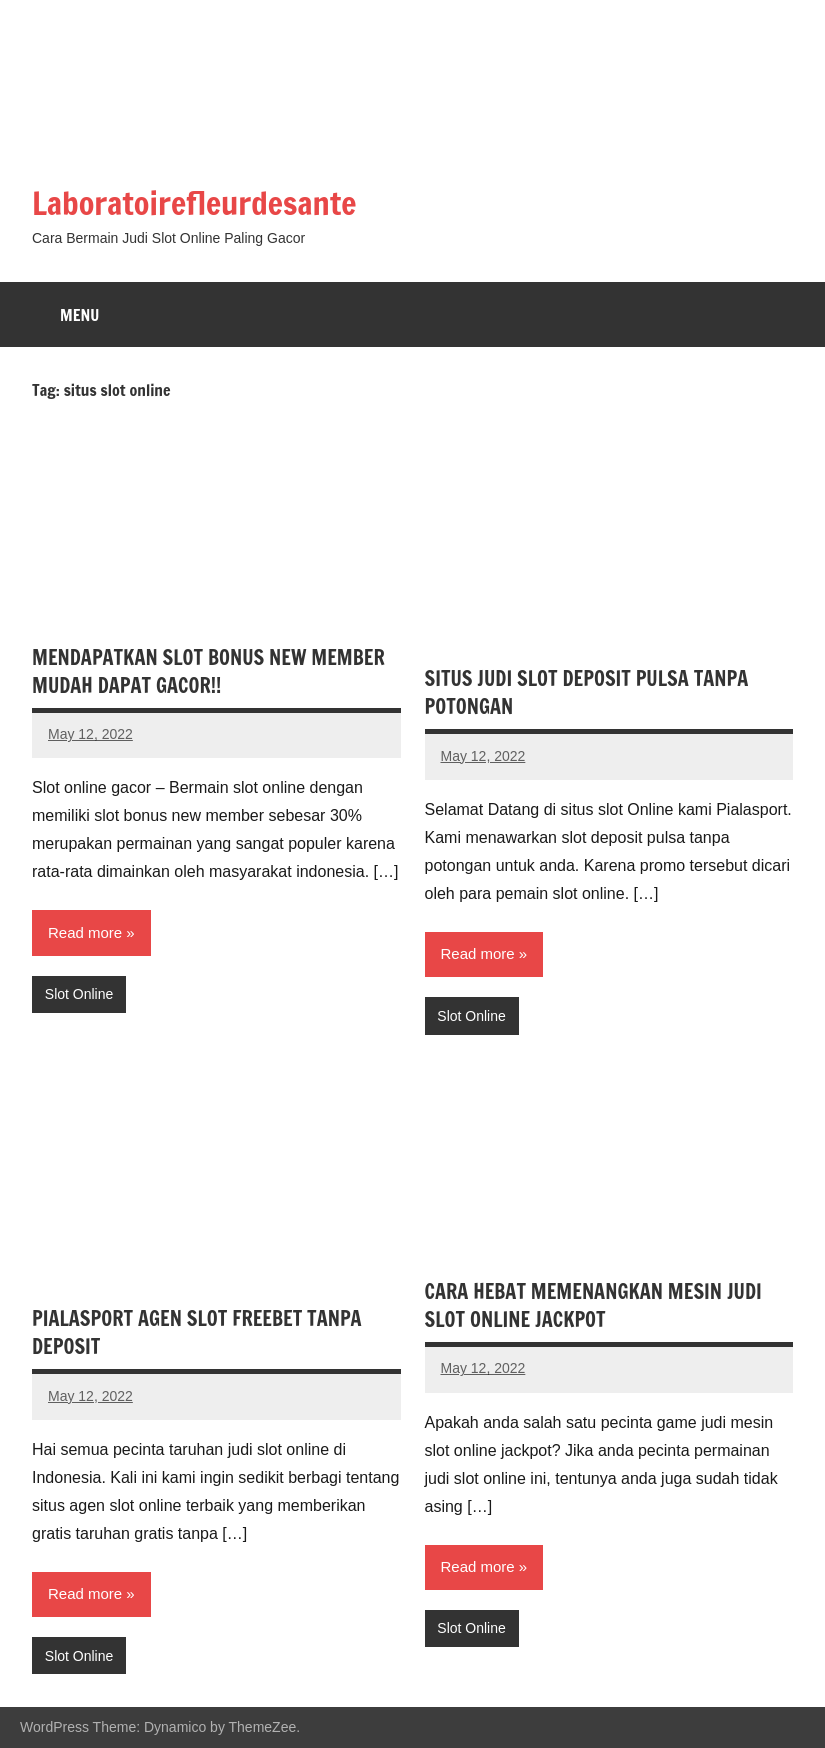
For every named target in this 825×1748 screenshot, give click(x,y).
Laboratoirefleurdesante (194, 203)
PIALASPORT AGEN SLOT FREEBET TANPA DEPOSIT (197, 1332)
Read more (85, 932)
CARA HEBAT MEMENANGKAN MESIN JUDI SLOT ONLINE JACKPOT (593, 1305)
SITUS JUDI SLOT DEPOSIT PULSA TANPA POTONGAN (587, 692)
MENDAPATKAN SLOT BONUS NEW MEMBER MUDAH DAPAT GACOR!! (208, 671)
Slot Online (79, 994)
